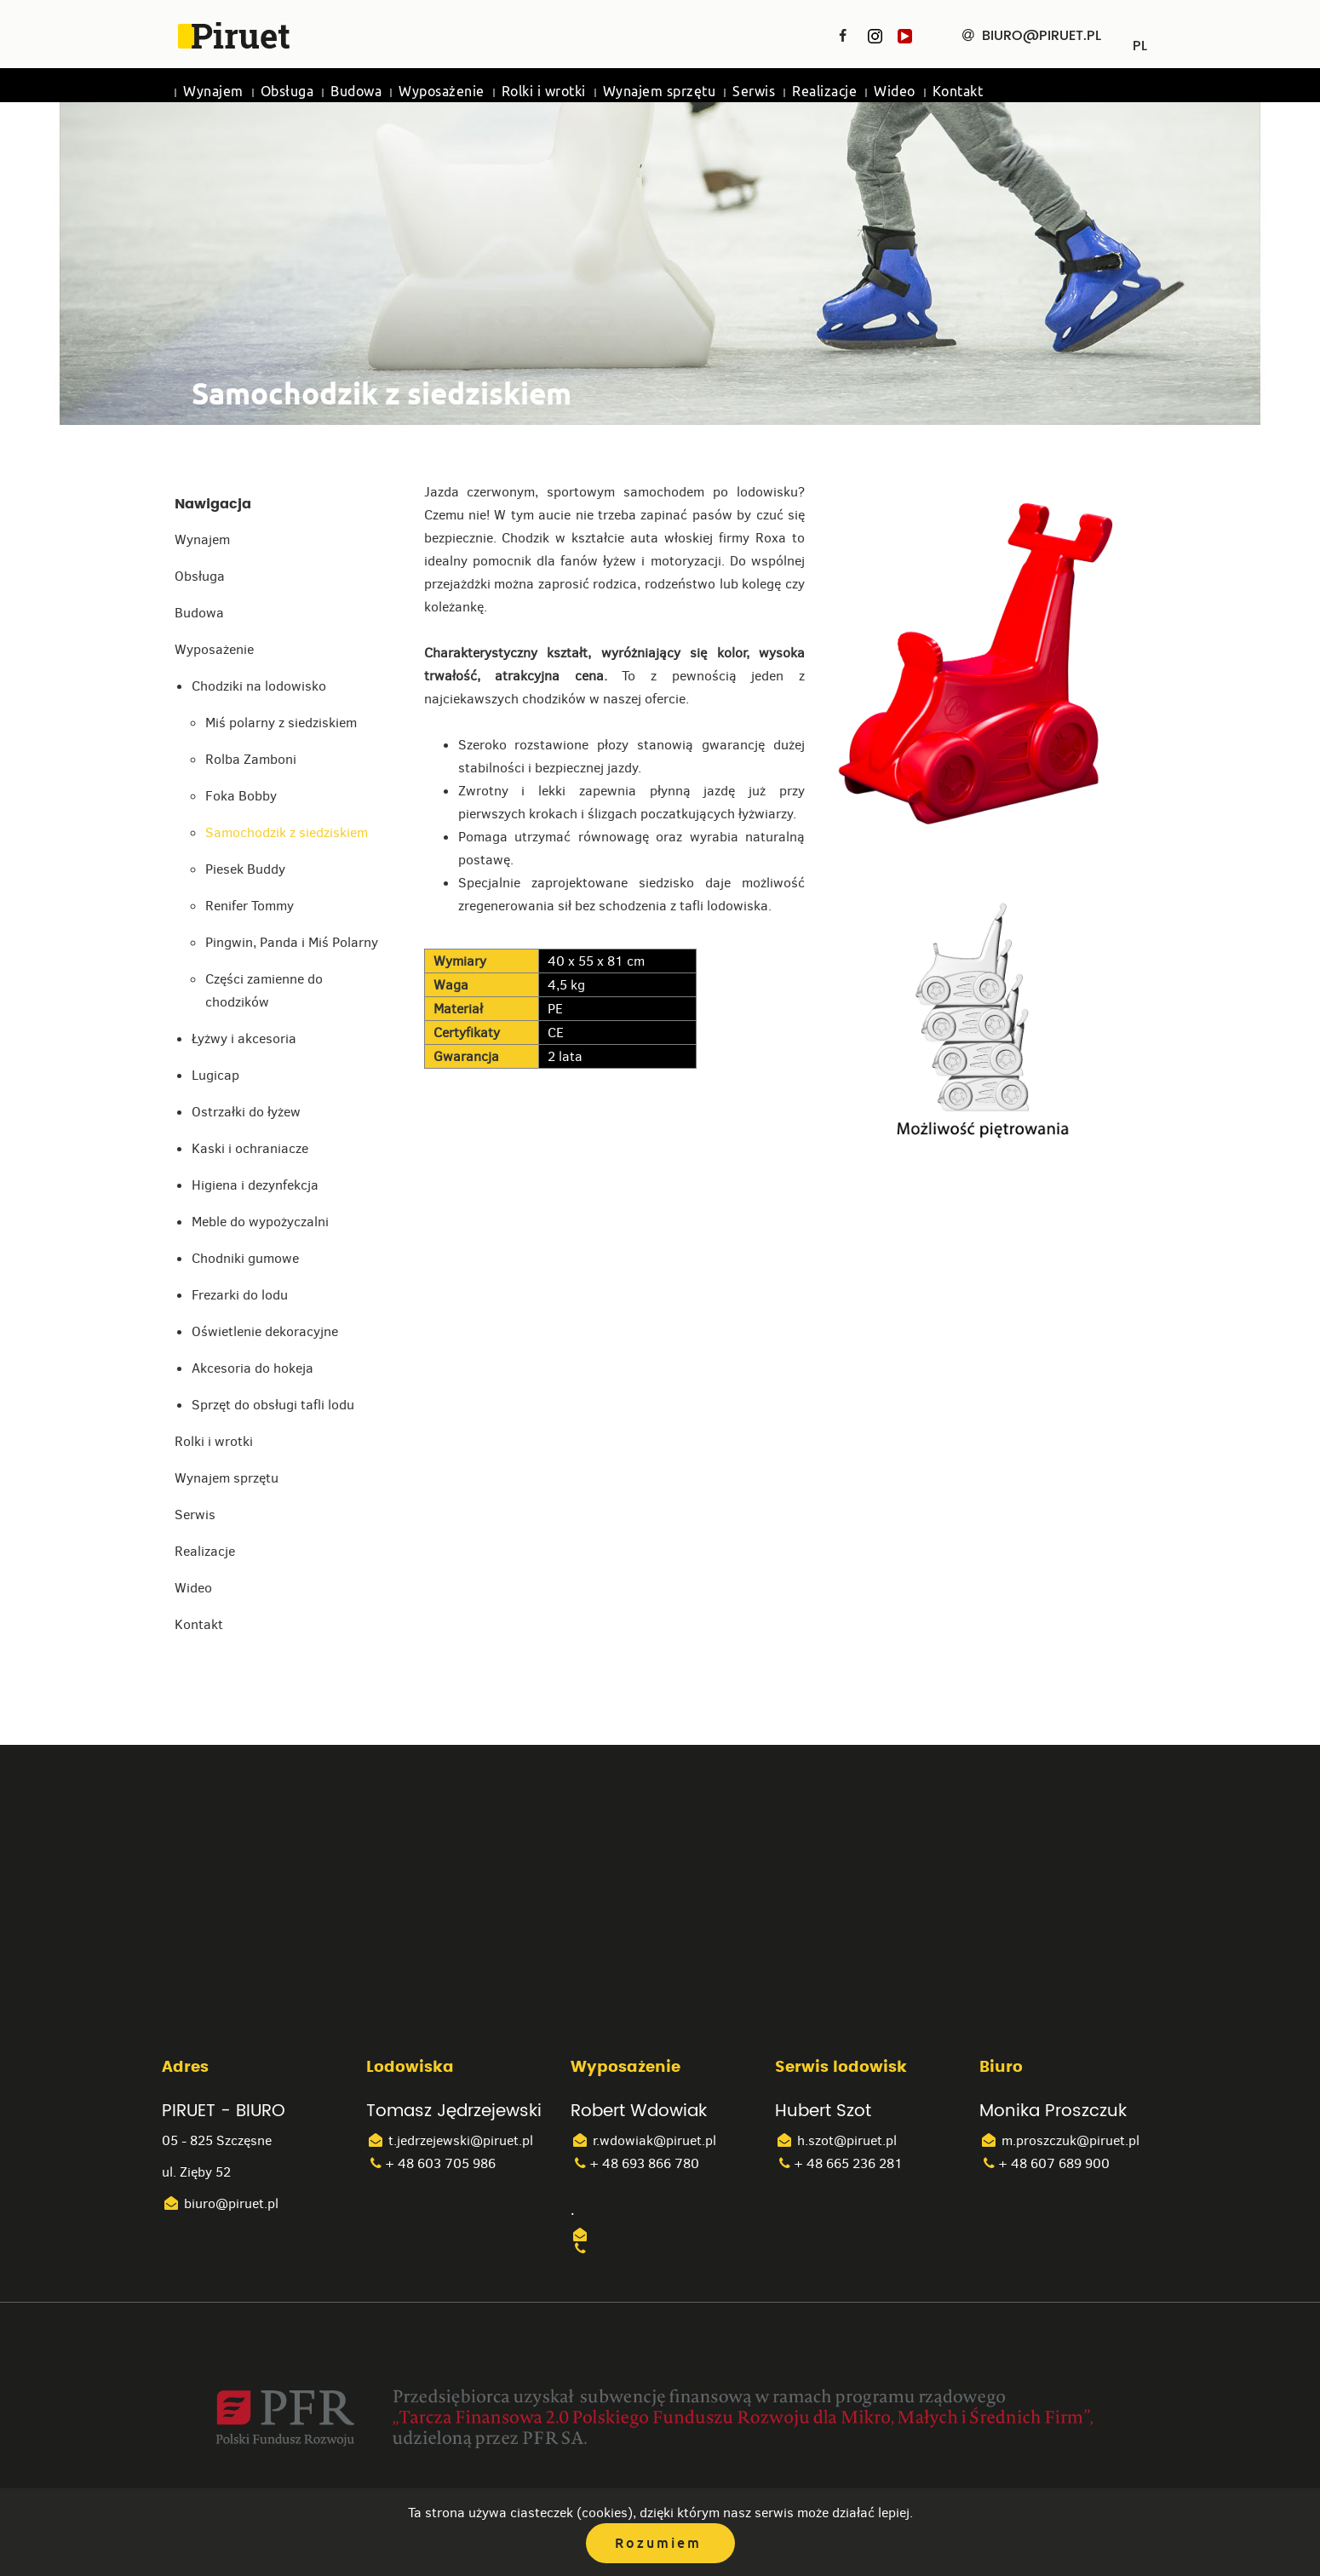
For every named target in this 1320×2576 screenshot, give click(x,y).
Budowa (356, 91)
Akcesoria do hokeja (252, 1368)
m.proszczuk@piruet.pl (1059, 2140)
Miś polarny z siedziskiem (281, 722)
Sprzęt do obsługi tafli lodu (273, 1405)
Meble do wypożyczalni (260, 1222)
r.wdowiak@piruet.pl (643, 2140)
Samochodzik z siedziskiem (286, 832)
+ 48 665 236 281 (839, 2163)
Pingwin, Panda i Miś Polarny (291, 942)
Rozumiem (658, 2543)
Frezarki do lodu (240, 1295)
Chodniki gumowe (245, 1258)
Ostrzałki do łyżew (246, 1112)
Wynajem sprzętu (659, 91)
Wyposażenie (442, 91)
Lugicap (215, 1075)
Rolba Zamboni (250, 759)
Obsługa (287, 91)
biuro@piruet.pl (220, 2203)
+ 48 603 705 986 (431, 2163)
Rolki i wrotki (544, 91)
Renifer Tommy (249, 906)
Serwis (753, 91)
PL (1140, 40)
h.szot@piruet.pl (836, 2140)
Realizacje (824, 91)
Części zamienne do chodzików (264, 990)
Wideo (894, 91)
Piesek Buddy (245, 869)
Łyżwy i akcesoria (244, 1038)
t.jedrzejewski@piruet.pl (449, 2140)
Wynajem (213, 91)
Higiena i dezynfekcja (255, 1185)
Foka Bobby (241, 796)
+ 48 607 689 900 (1044, 2163)
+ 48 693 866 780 (635, 2163)
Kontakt (958, 91)
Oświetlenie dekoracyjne (265, 1331)
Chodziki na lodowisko (259, 686)
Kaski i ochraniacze (250, 1148)
